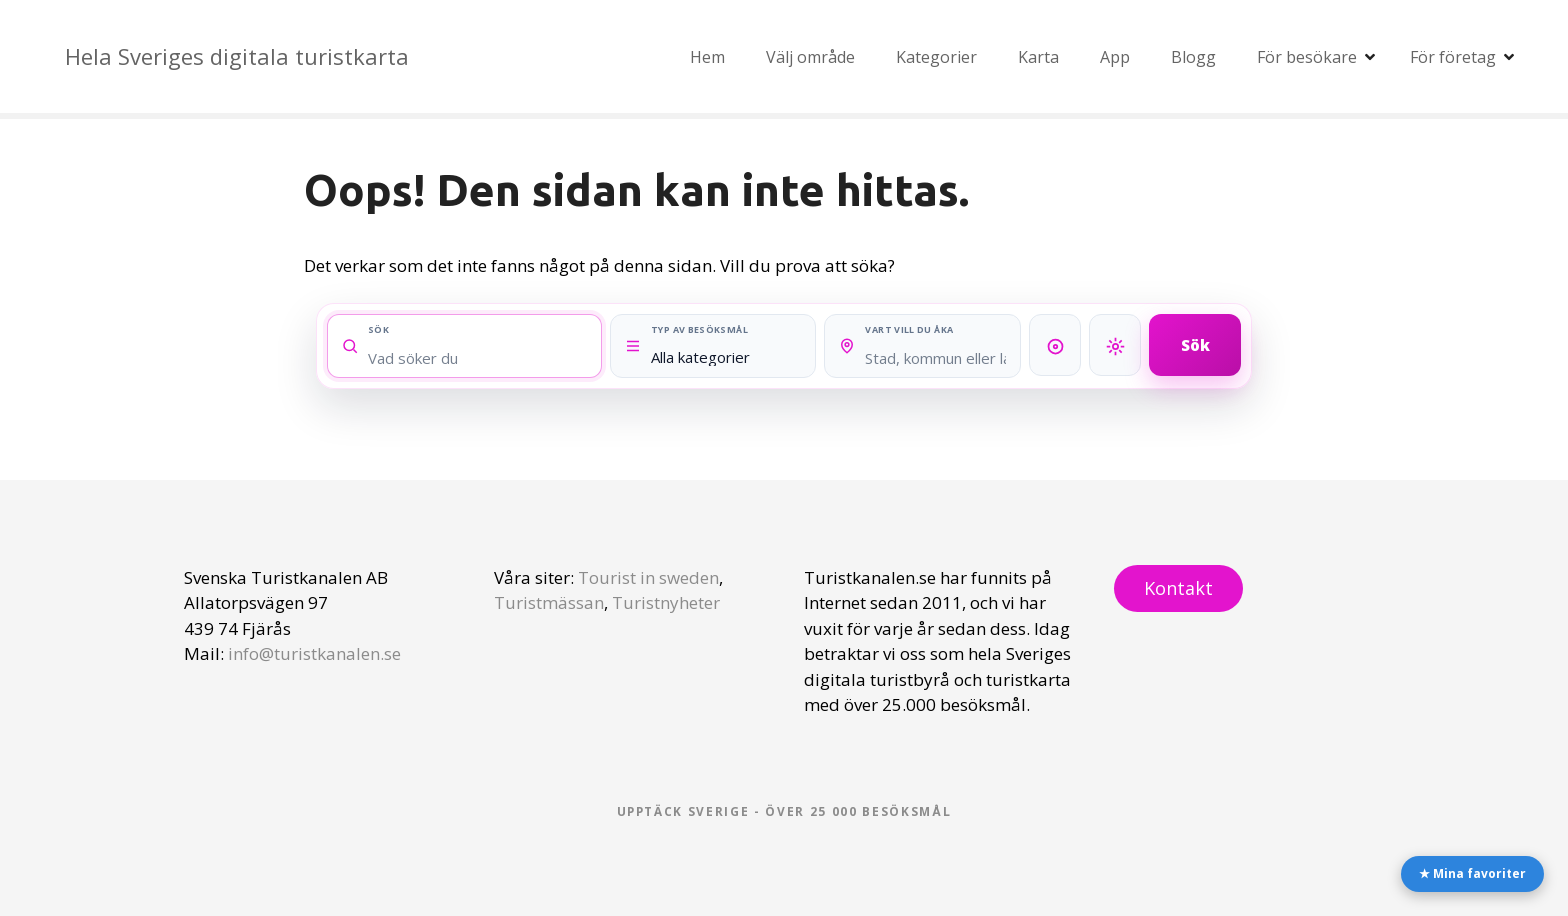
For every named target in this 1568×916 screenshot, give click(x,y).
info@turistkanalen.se (314, 653)
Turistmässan (549, 602)
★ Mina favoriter (1472, 873)
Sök (1195, 344)
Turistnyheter (666, 602)
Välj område (810, 57)
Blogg (1193, 57)
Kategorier (936, 57)
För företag (1453, 57)
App (1115, 57)
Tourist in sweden (648, 577)
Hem (707, 57)
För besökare (1307, 57)
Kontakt (1178, 588)
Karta (1038, 57)
